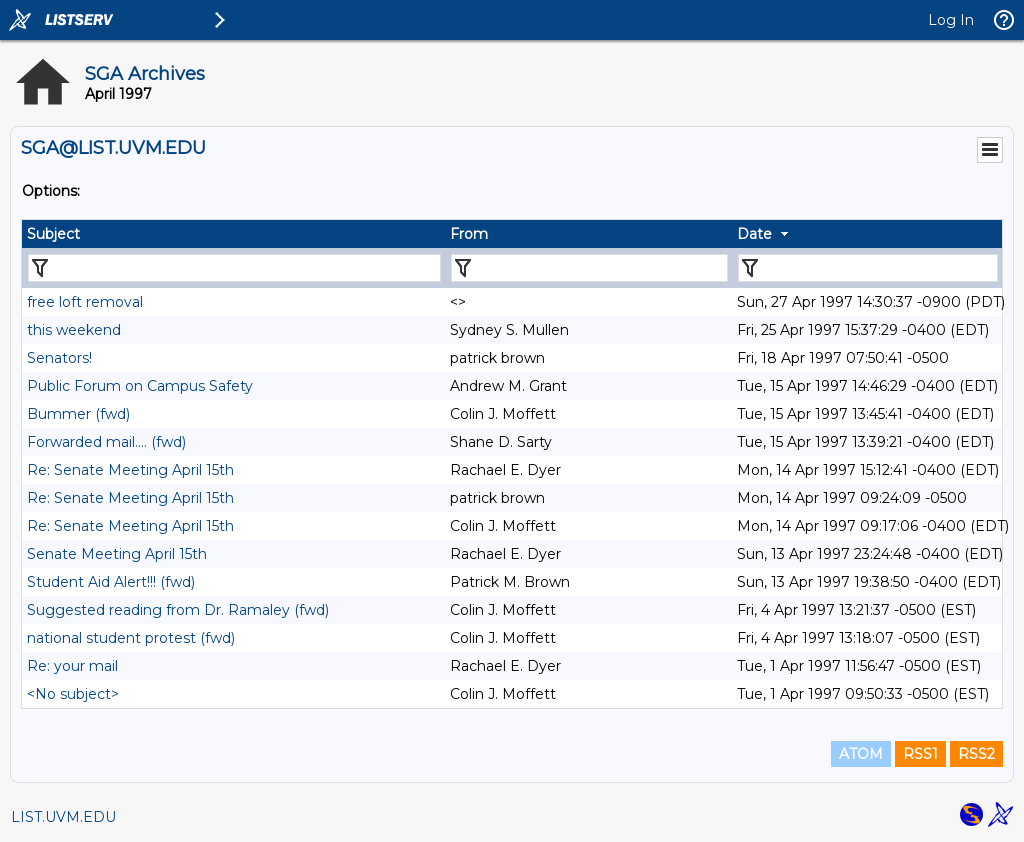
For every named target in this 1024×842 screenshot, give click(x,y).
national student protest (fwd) (131, 638)
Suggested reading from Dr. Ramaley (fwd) (178, 610)
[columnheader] (233, 234)
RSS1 (920, 754)
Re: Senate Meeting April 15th (130, 470)
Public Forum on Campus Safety (140, 386)
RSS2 (976, 754)
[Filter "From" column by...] (589, 268)
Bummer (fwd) (78, 414)
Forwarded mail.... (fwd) (106, 442)
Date (754, 234)
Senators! (59, 358)
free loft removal (85, 302)
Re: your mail (72, 666)
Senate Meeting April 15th (117, 554)
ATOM (861, 754)
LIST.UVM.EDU (63, 817)
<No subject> (73, 694)
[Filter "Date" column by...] (868, 268)
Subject (53, 234)
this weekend (74, 330)
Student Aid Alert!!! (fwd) (111, 582)
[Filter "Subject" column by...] (234, 268)
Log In (951, 20)
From (469, 234)
